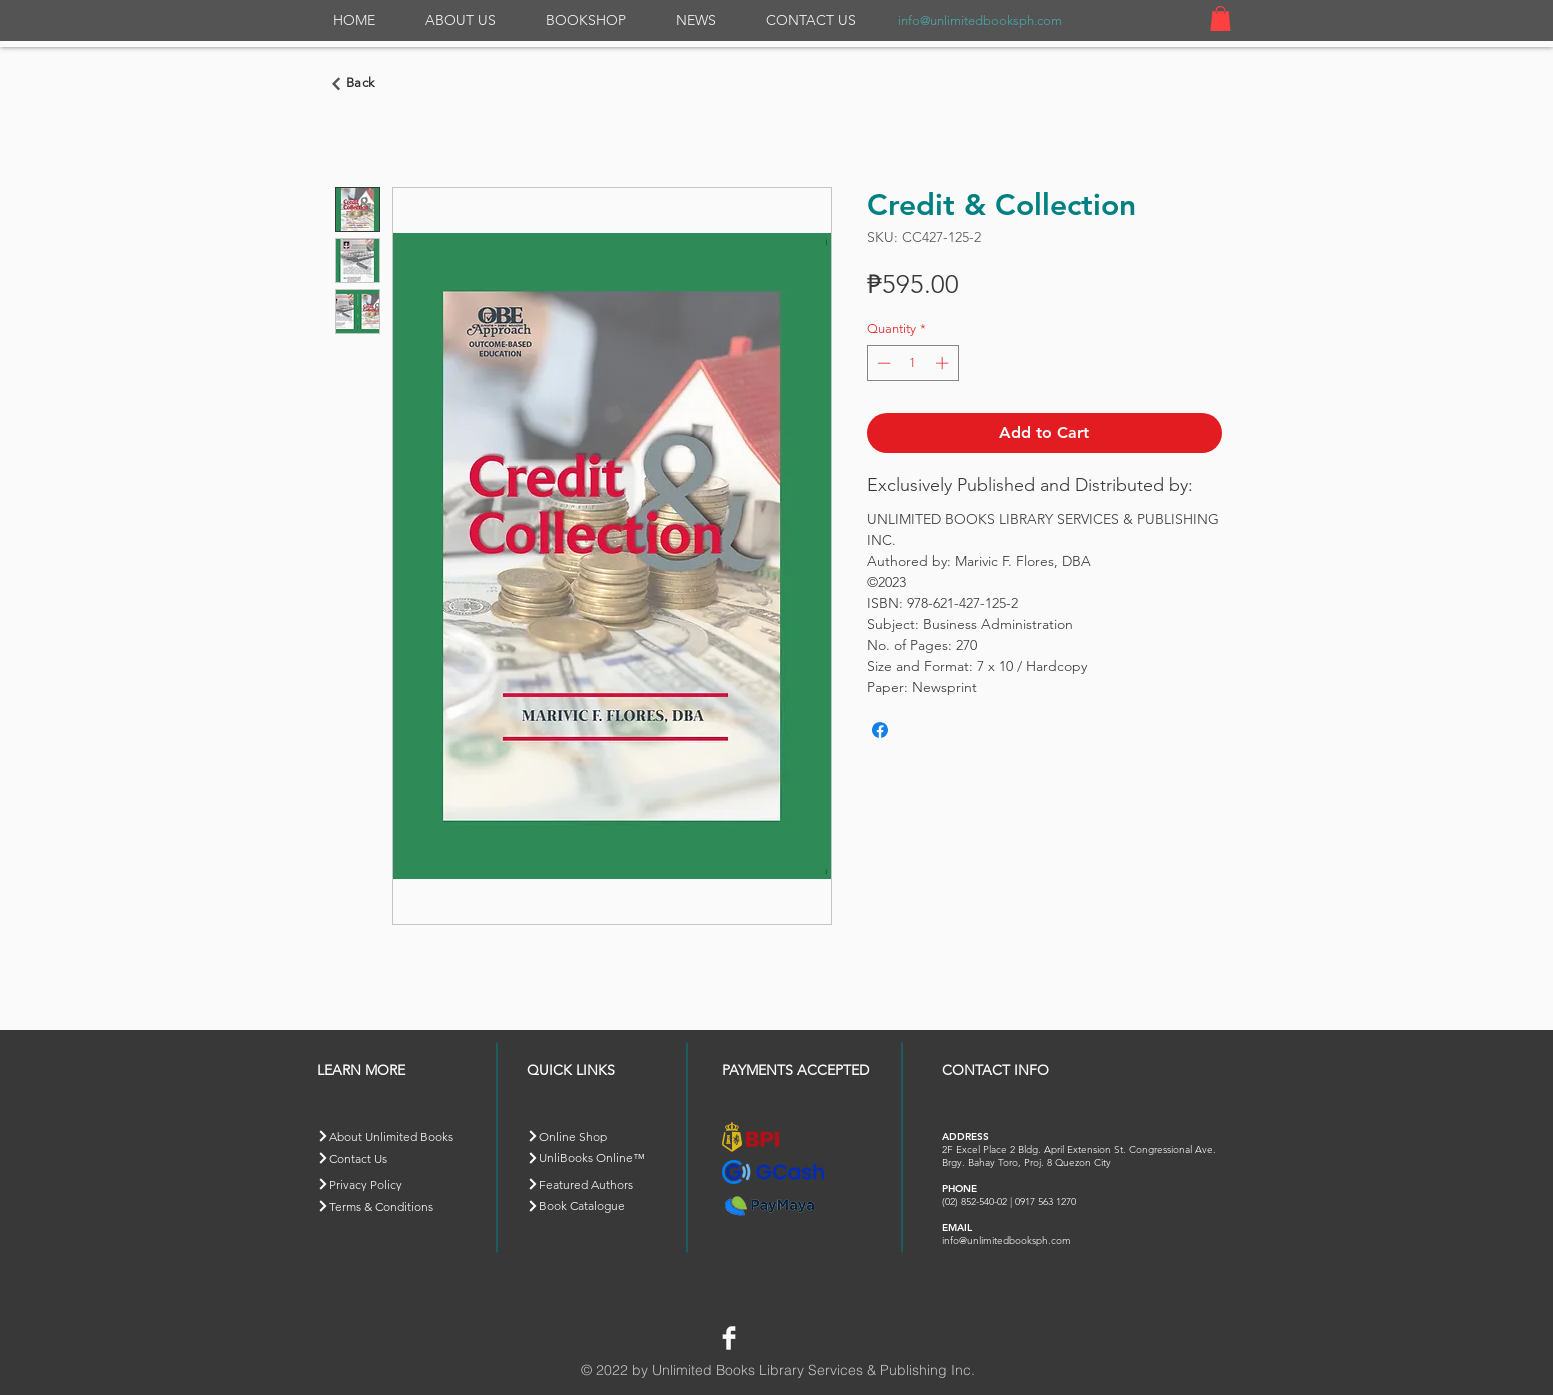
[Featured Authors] (597, 1184)
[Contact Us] (387, 1158)
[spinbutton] (912, 363)
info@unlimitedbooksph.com (980, 20)
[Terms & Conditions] (387, 1206)
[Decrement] (882, 363)
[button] (1220, 18)
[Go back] (356, 84)
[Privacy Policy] (387, 1184)
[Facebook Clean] (729, 1338)
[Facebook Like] (790, 1335)
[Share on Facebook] (880, 730)
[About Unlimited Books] (400, 1136)
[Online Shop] (597, 1136)
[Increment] (944, 363)
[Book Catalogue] (597, 1206)
